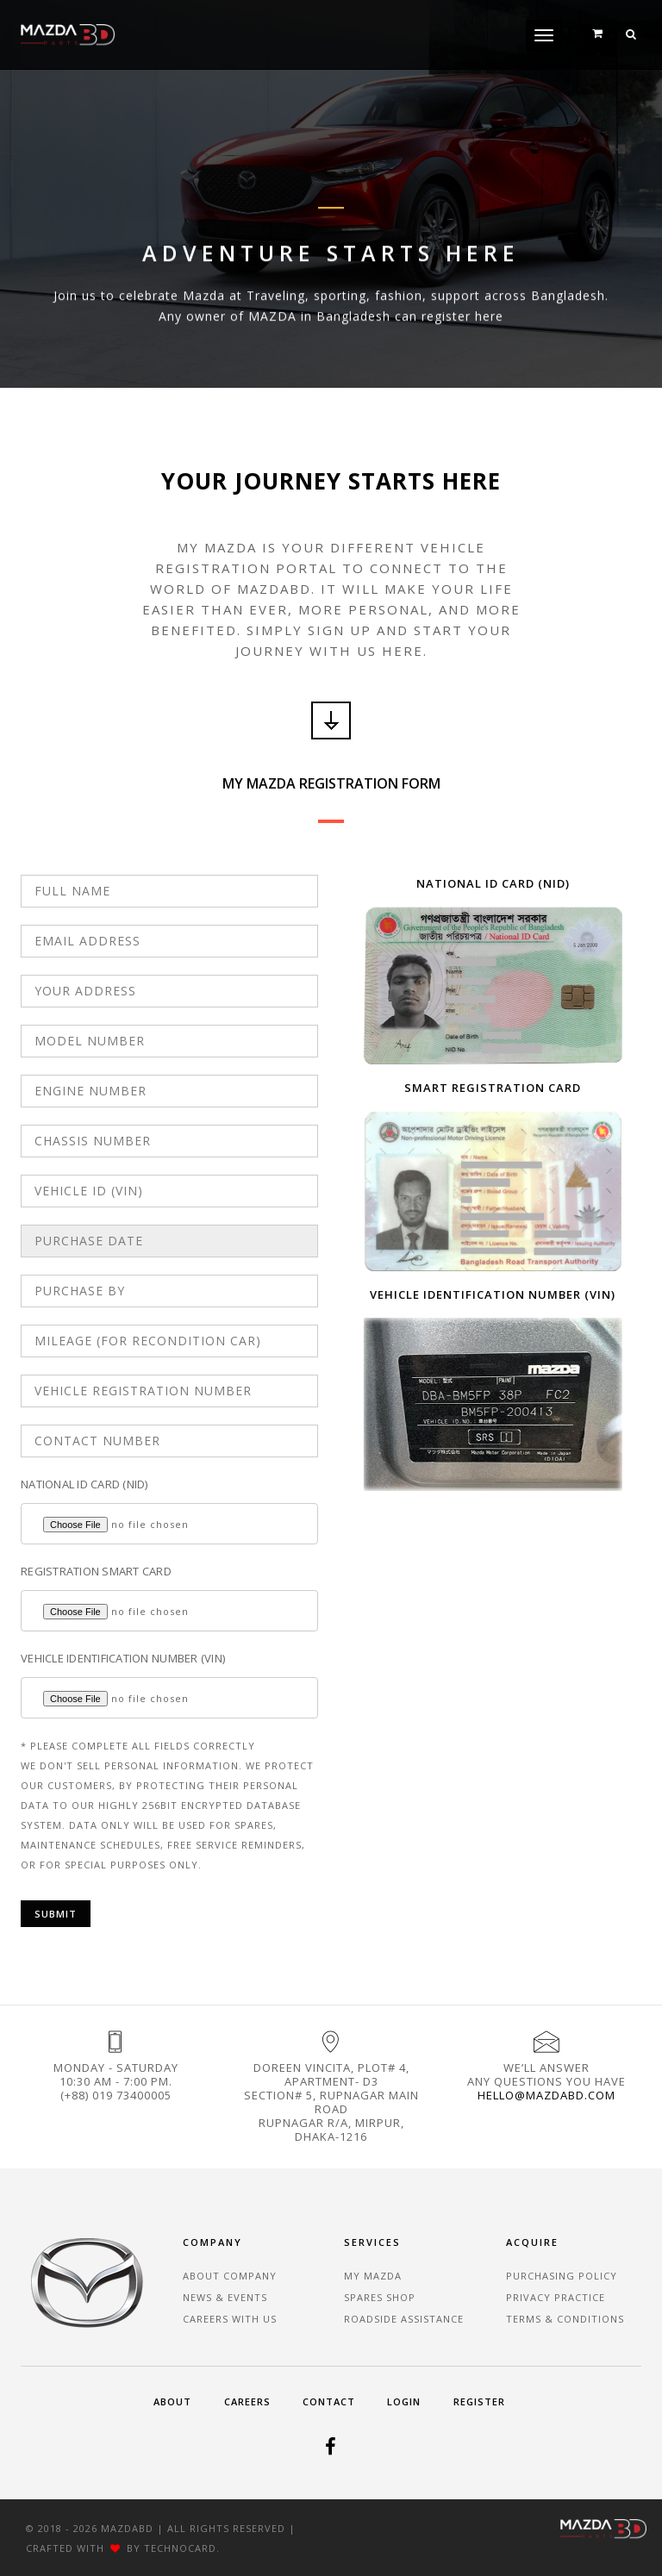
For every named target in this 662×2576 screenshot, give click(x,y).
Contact (329, 2401)
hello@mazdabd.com (546, 2095)
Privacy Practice (555, 2297)
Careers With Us (230, 2318)
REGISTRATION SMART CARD (96, 1571)
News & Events (225, 2297)
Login (404, 2401)
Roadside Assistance (404, 2318)
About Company (230, 2275)
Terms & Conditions (565, 2318)
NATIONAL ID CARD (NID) (84, 1484)
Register (479, 2401)
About (172, 2401)
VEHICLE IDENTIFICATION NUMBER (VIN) (123, 1658)
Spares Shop (379, 2297)
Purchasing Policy (561, 2275)
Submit (55, 1913)
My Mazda (373, 2275)
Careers (247, 2401)
